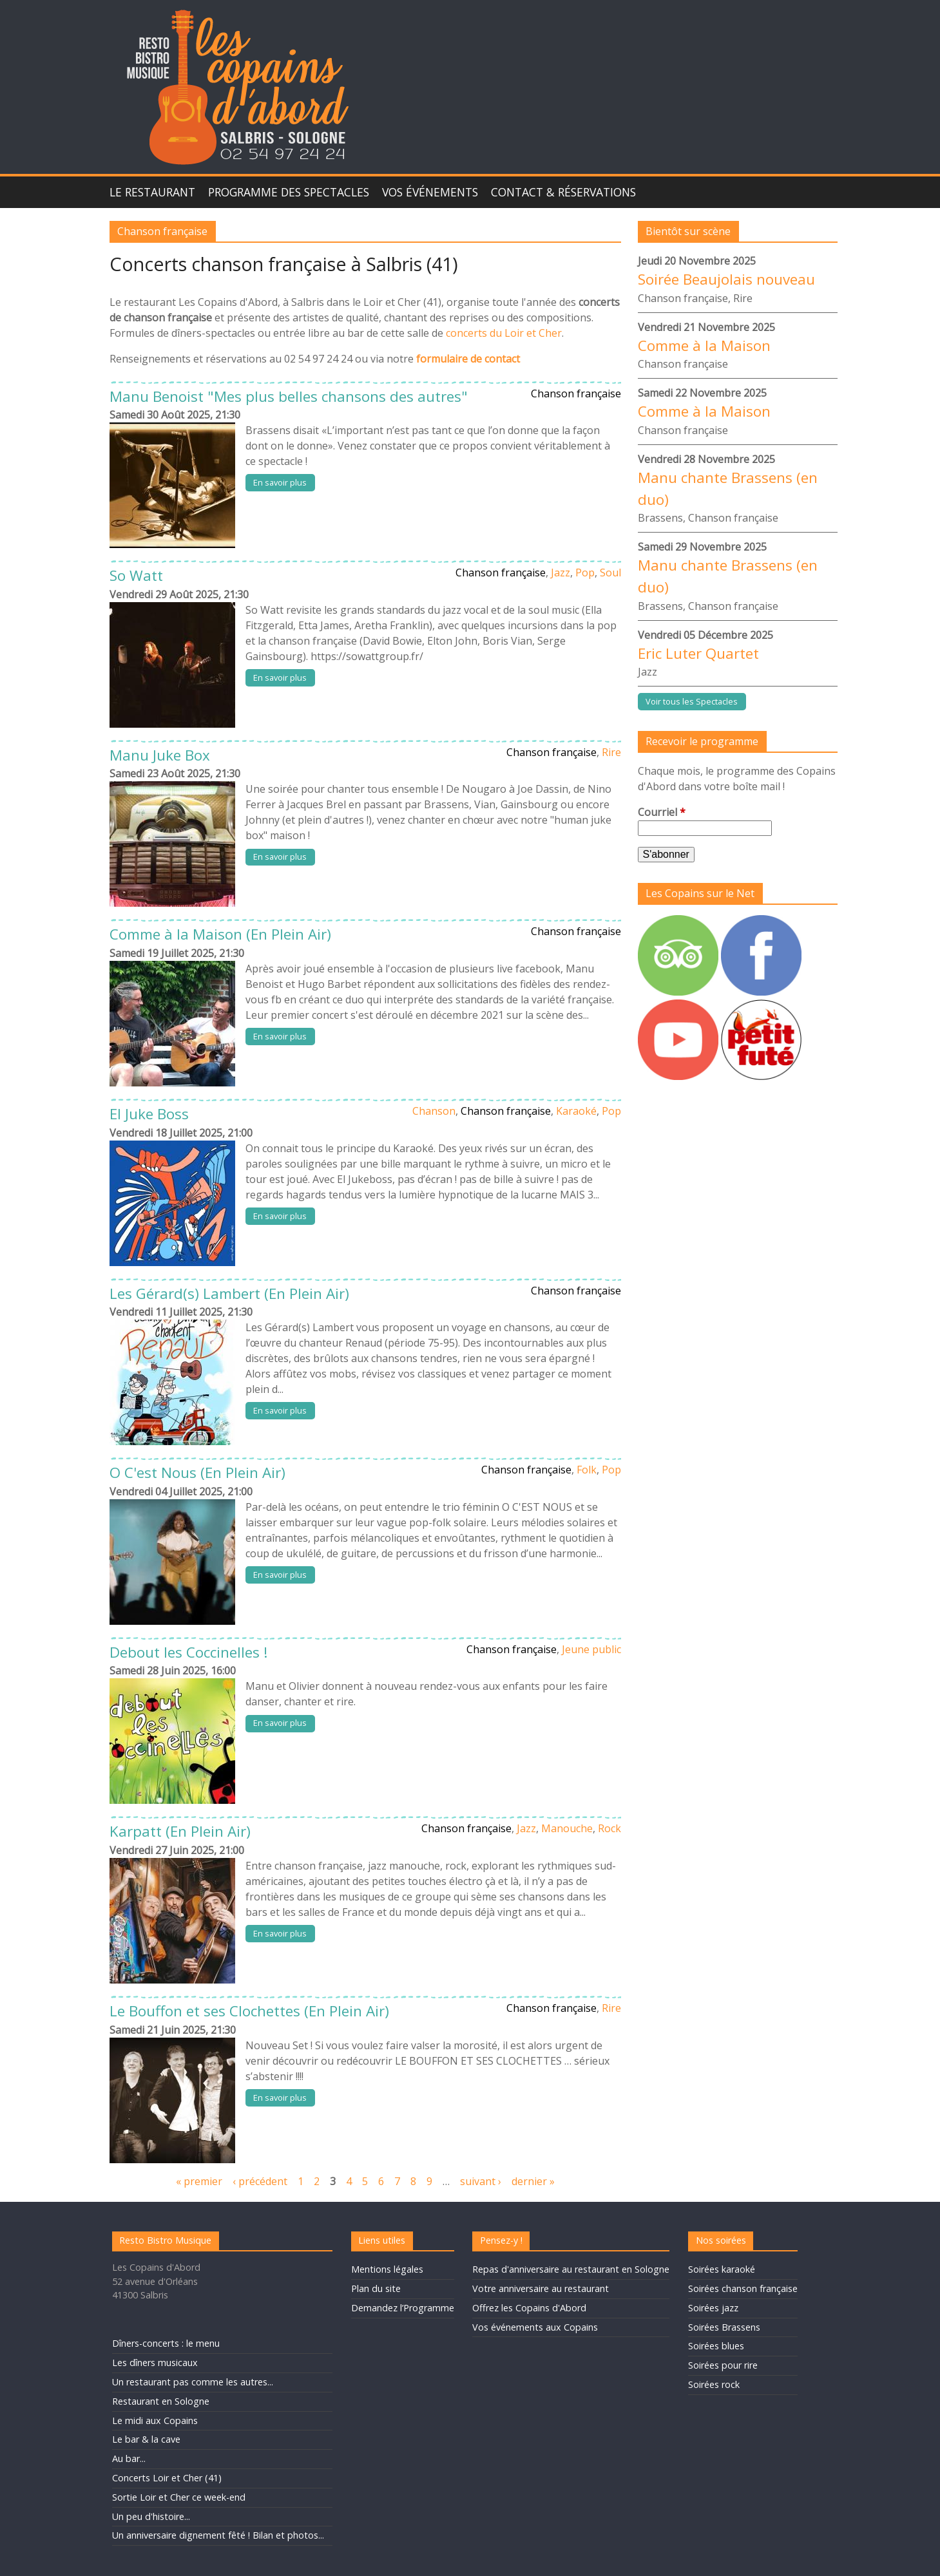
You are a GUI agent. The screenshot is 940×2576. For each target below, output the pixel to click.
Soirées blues (716, 2346)
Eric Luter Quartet (698, 653)
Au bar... (129, 2458)
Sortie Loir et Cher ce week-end (178, 2497)
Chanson (434, 1111)
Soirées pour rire (723, 2365)
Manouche (567, 1828)
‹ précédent (260, 2181)
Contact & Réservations (563, 192)
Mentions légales (387, 2269)
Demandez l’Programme (402, 2308)
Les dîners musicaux (155, 2362)
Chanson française (576, 393)
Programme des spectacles (288, 192)
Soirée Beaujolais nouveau (726, 279)
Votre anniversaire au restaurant (540, 2288)
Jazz (560, 572)
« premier (199, 2181)
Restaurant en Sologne (160, 2401)
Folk (587, 1470)
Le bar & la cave (146, 2439)
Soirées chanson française (743, 2288)
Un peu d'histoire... (151, 2516)
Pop (585, 572)
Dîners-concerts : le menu (166, 2343)
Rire (611, 752)
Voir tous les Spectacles (692, 701)
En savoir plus (280, 482)
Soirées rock (714, 2384)
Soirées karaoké (721, 2269)
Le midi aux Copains (155, 2420)
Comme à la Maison (704, 345)
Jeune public (591, 1649)
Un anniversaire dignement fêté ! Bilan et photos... (218, 2535)
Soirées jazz (713, 2308)
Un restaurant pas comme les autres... (192, 2382)
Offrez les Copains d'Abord (529, 2308)
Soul (610, 572)
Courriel (662, 812)
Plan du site (376, 2288)
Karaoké (576, 1111)
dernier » (533, 2181)
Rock (609, 1828)
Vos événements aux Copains (535, 2327)
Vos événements (430, 192)
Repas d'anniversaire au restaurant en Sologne (570, 2269)
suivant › (480, 2181)
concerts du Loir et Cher (504, 333)
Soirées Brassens (724, 2327)
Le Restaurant (152, 192)
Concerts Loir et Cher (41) (167, 2478)
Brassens (660, 518)
